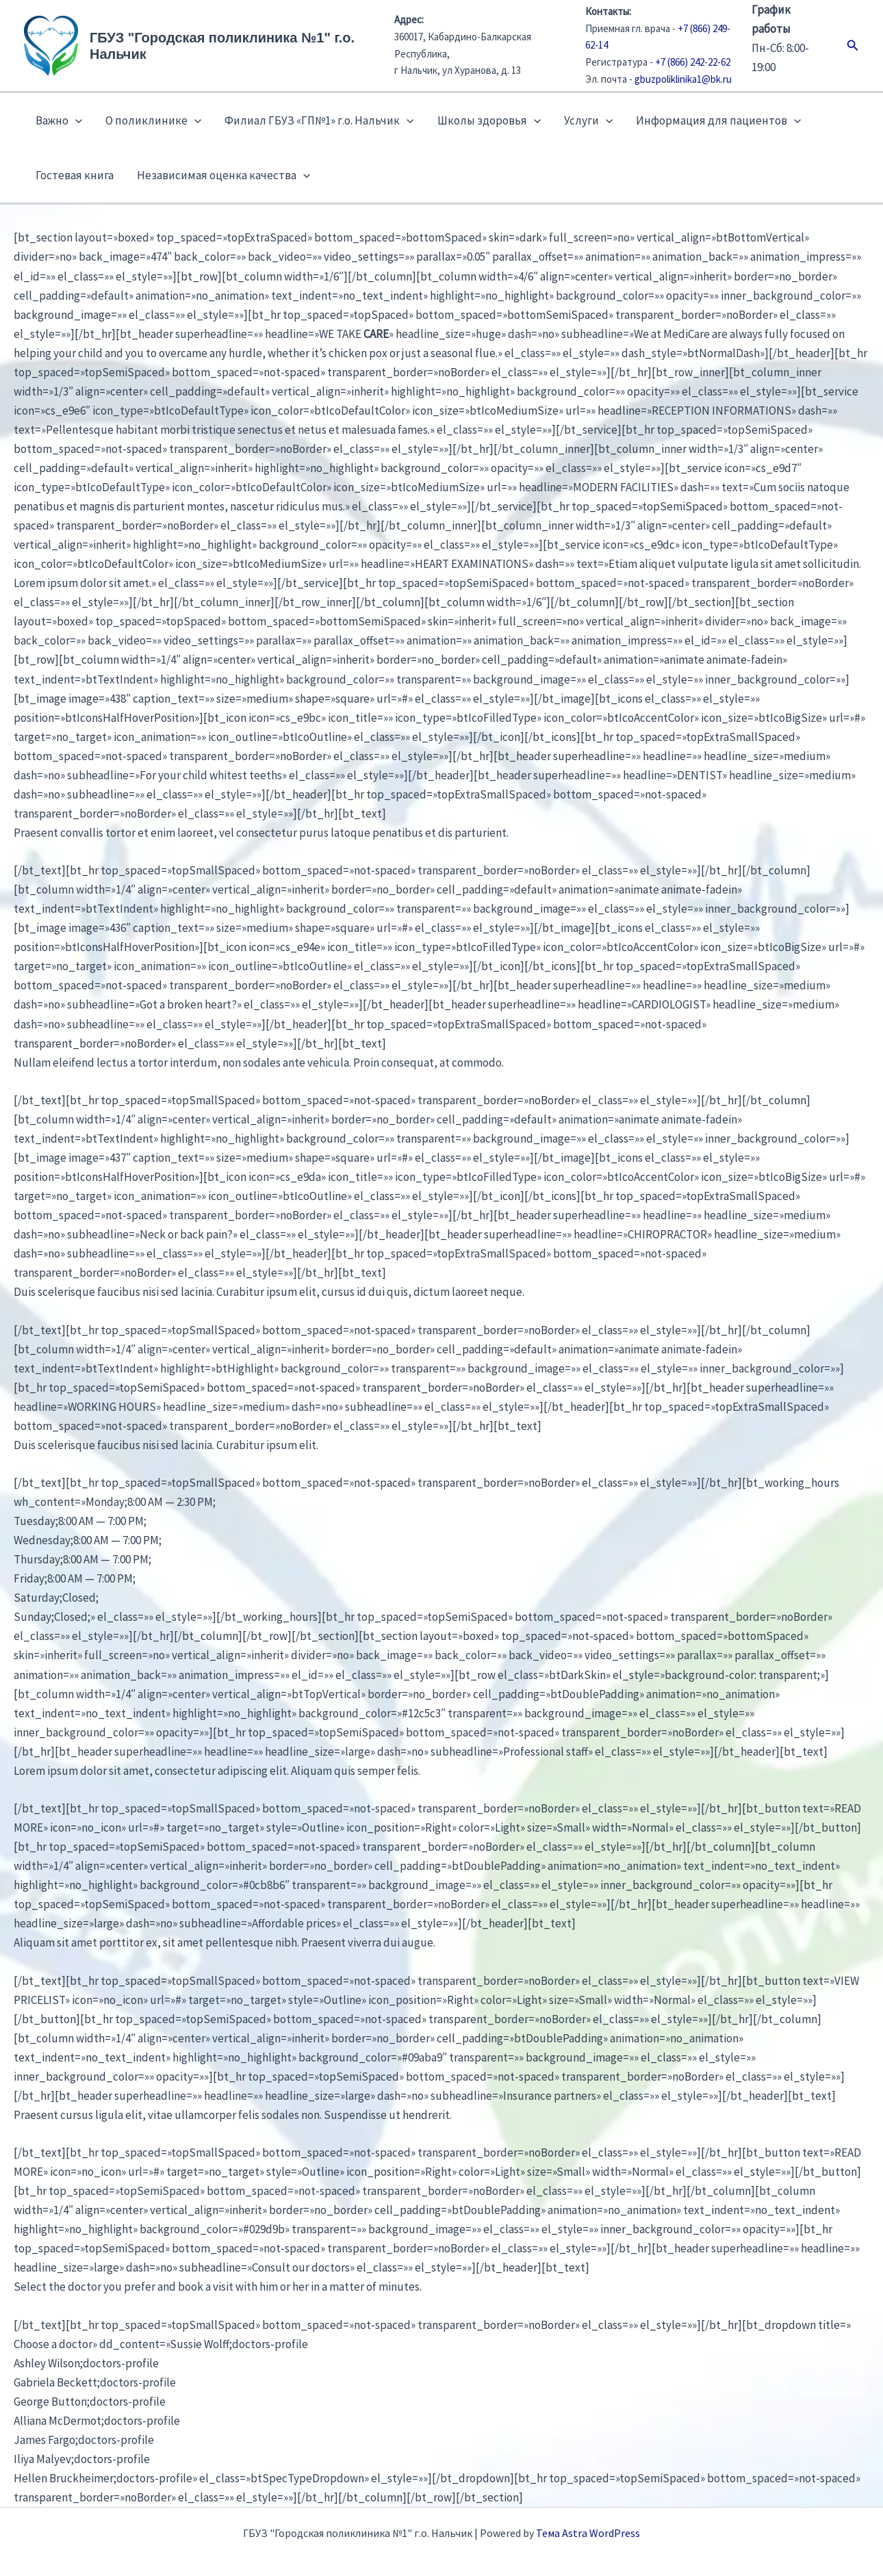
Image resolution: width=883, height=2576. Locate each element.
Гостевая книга (75, 175)
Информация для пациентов (718, 120)
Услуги (588, 120)
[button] (853, 46)
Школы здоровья (489, 120)
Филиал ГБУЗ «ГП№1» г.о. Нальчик (319, 120)
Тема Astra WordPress (588, 2533)
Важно (59, 120)
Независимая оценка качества (223, 175)
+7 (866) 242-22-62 (692, 61)
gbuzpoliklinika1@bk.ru (683, 79)
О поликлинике (153, 120)
